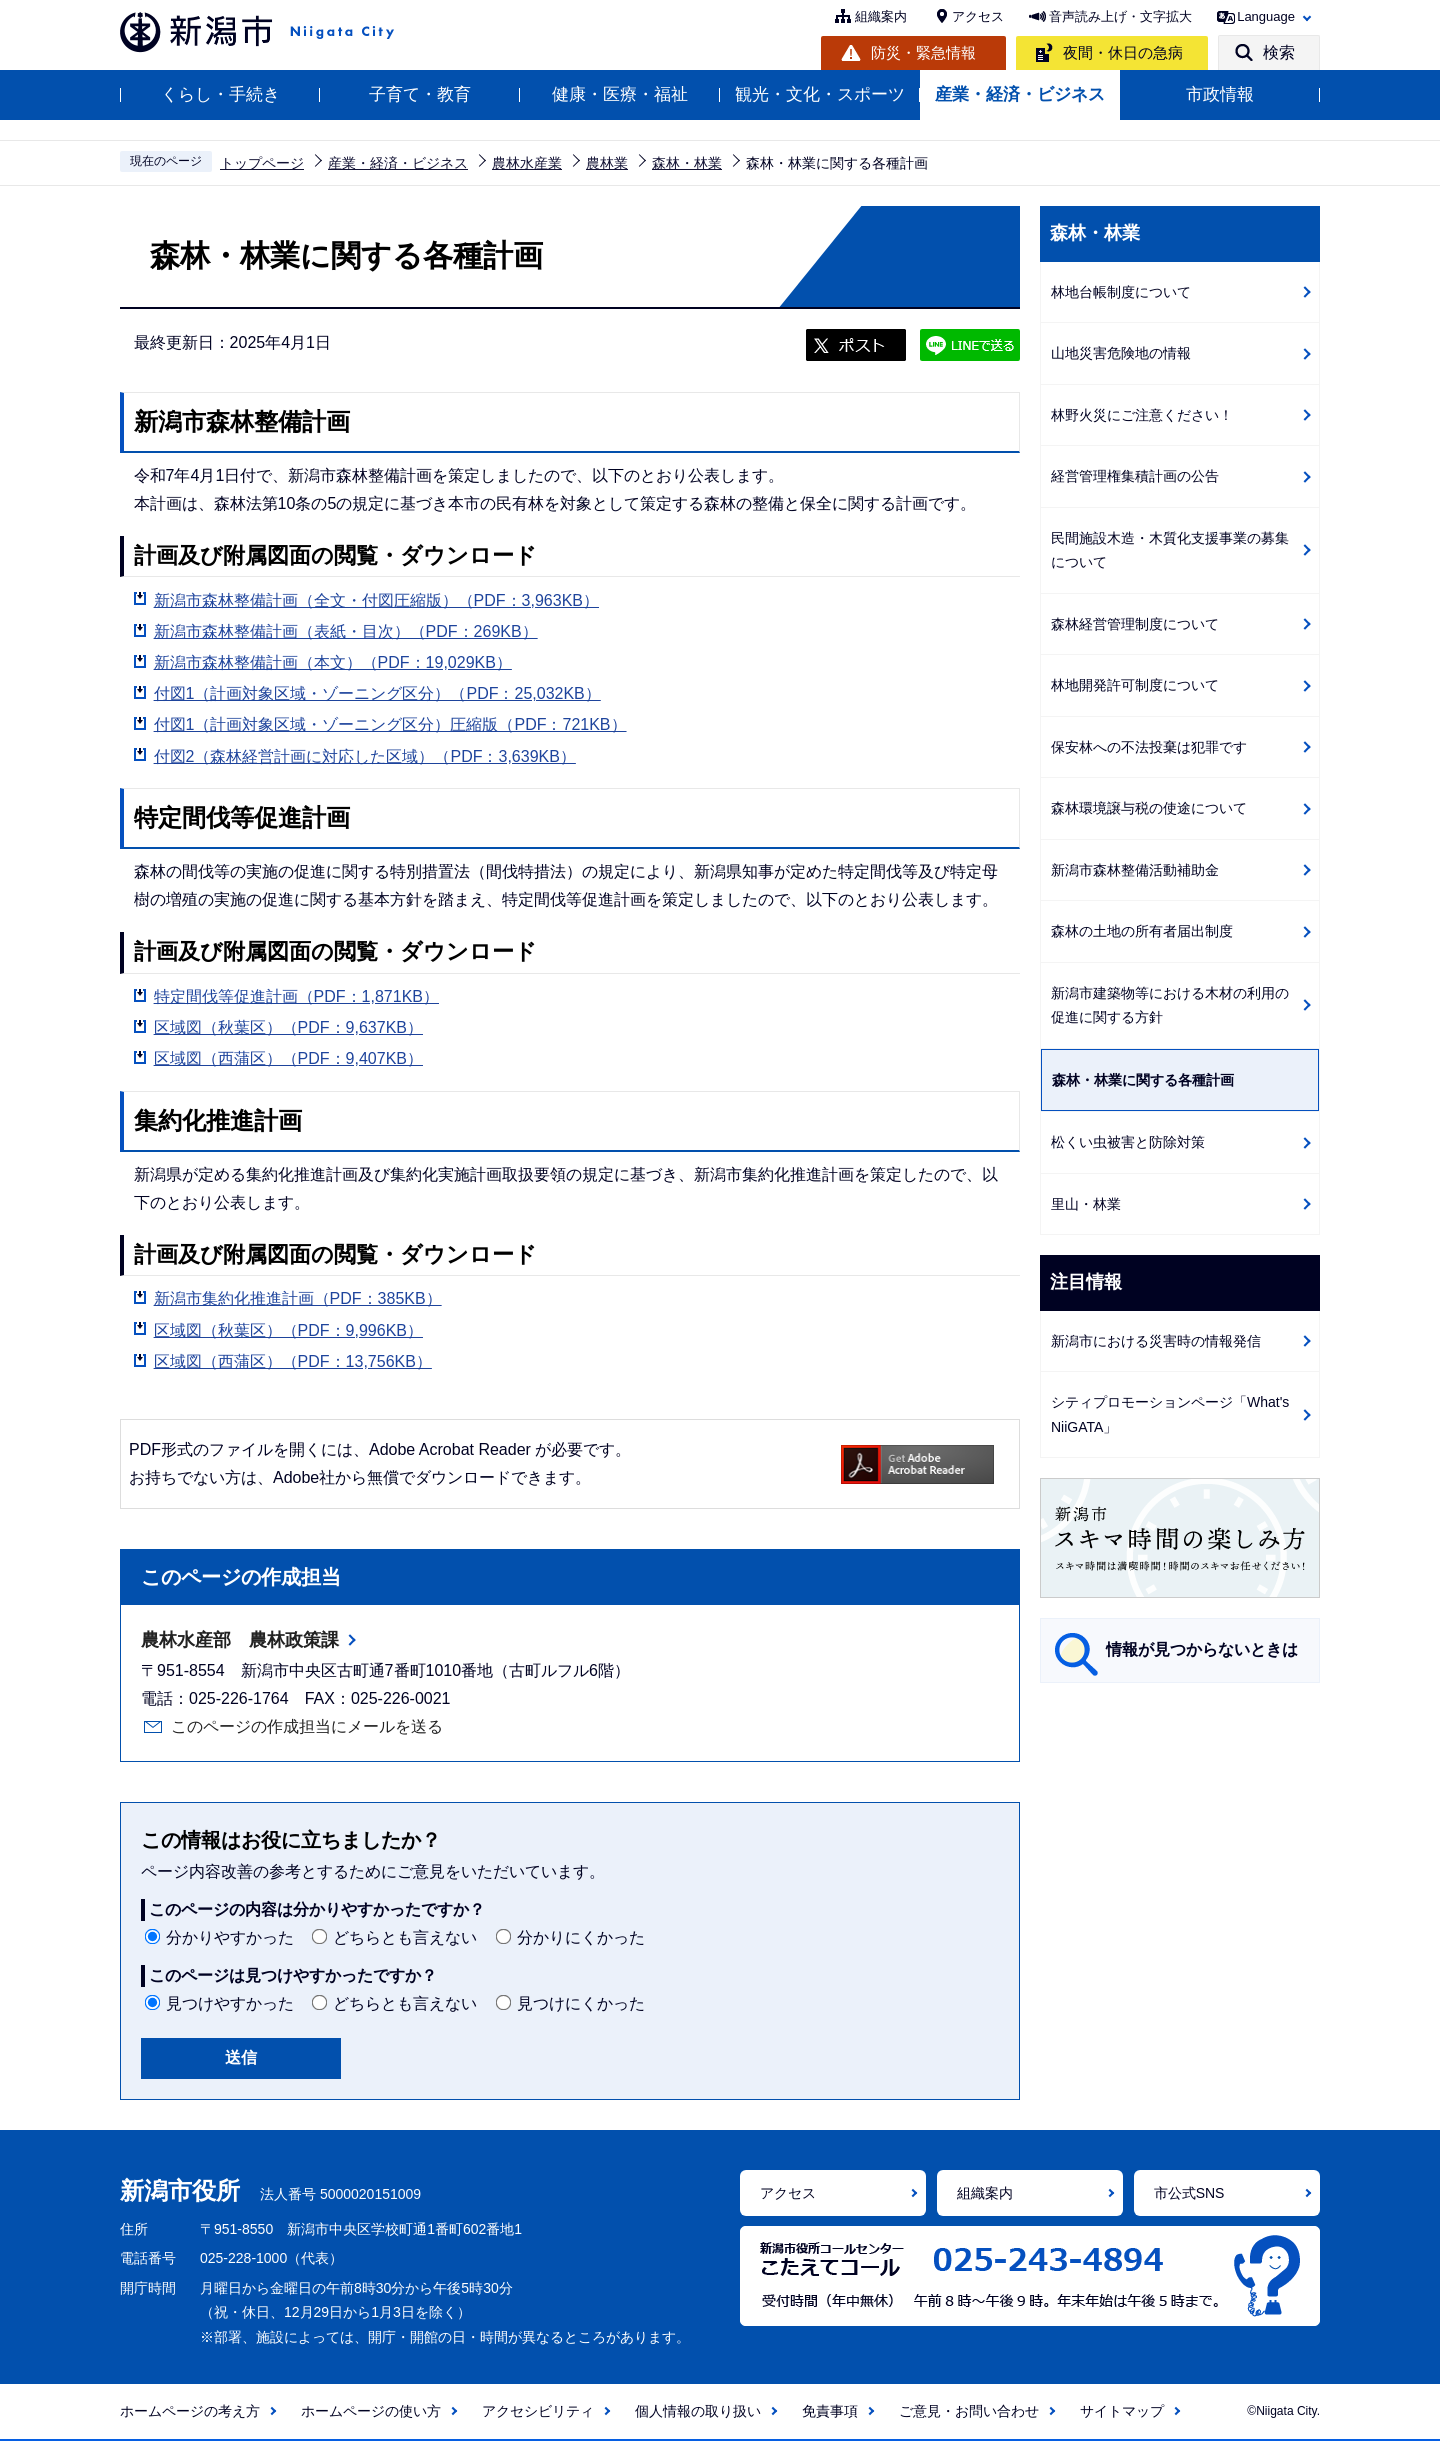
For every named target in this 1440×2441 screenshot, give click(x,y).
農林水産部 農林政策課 (240, 1640)
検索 (1279, 52)
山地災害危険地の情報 (1121, 353)
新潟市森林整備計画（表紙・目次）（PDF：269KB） (346, 631)
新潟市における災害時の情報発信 (1156, 1341)
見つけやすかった (230, 2003)
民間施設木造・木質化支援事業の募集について (1170, 550)
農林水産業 (527, 163)
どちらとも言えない (405, 1937)
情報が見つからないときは (1202, 1649)
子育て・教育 (420, 94)
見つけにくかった (581, 2003)
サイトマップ (1122, 2411)
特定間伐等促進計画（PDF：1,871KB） (296, 996)
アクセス (978, 16)
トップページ (262, 163)
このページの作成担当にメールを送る (307, 1726)
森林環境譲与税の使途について (1149, 808)
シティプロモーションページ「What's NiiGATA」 (1170, 1414)
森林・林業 (687, 163)
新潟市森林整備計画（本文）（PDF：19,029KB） (333, 662)
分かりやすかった (230, 1937)
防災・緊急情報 (923, 52)
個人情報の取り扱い (698, 2411)
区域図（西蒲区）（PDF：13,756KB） (293, 1361)
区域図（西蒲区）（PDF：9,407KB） (288, 1058)
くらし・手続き (220, 94)
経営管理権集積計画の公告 (1135, 476)
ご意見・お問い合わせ (969, 2411)
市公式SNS (1189, 2193)
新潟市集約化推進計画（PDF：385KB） (298, 1298)
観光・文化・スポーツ (820, 94)
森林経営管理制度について (1135, 624)
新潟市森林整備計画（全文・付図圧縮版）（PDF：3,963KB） (376, 600)
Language (1266, 16)
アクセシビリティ (538, 2411)
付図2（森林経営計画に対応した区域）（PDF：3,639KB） (365, 756)
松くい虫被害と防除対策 (1128, 1142)
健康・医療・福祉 (620, 94)
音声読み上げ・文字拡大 (1120, 16)
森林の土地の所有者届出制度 (1142, 931)
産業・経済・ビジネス (1020, 94)
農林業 (607, 163)
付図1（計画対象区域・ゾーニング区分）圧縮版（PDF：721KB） (390, 724)
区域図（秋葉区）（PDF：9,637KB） (288, 1027)
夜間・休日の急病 (1123, 52)
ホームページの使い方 (371, 2411)
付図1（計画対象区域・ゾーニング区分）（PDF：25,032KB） (377, 693)
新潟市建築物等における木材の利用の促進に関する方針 (1170, 1005)
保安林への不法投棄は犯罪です (1149, 747)
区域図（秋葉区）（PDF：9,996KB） (288, 1330)
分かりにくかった (581, 1937)
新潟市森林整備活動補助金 (1135, 870)
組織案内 (881, 16)
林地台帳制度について (1121, 292)
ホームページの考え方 (190, 2411)
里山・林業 (1086, 1204)
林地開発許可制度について (1135, 685)
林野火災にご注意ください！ (1142, 415)
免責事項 (830, 2411)
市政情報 (1220, 94)
